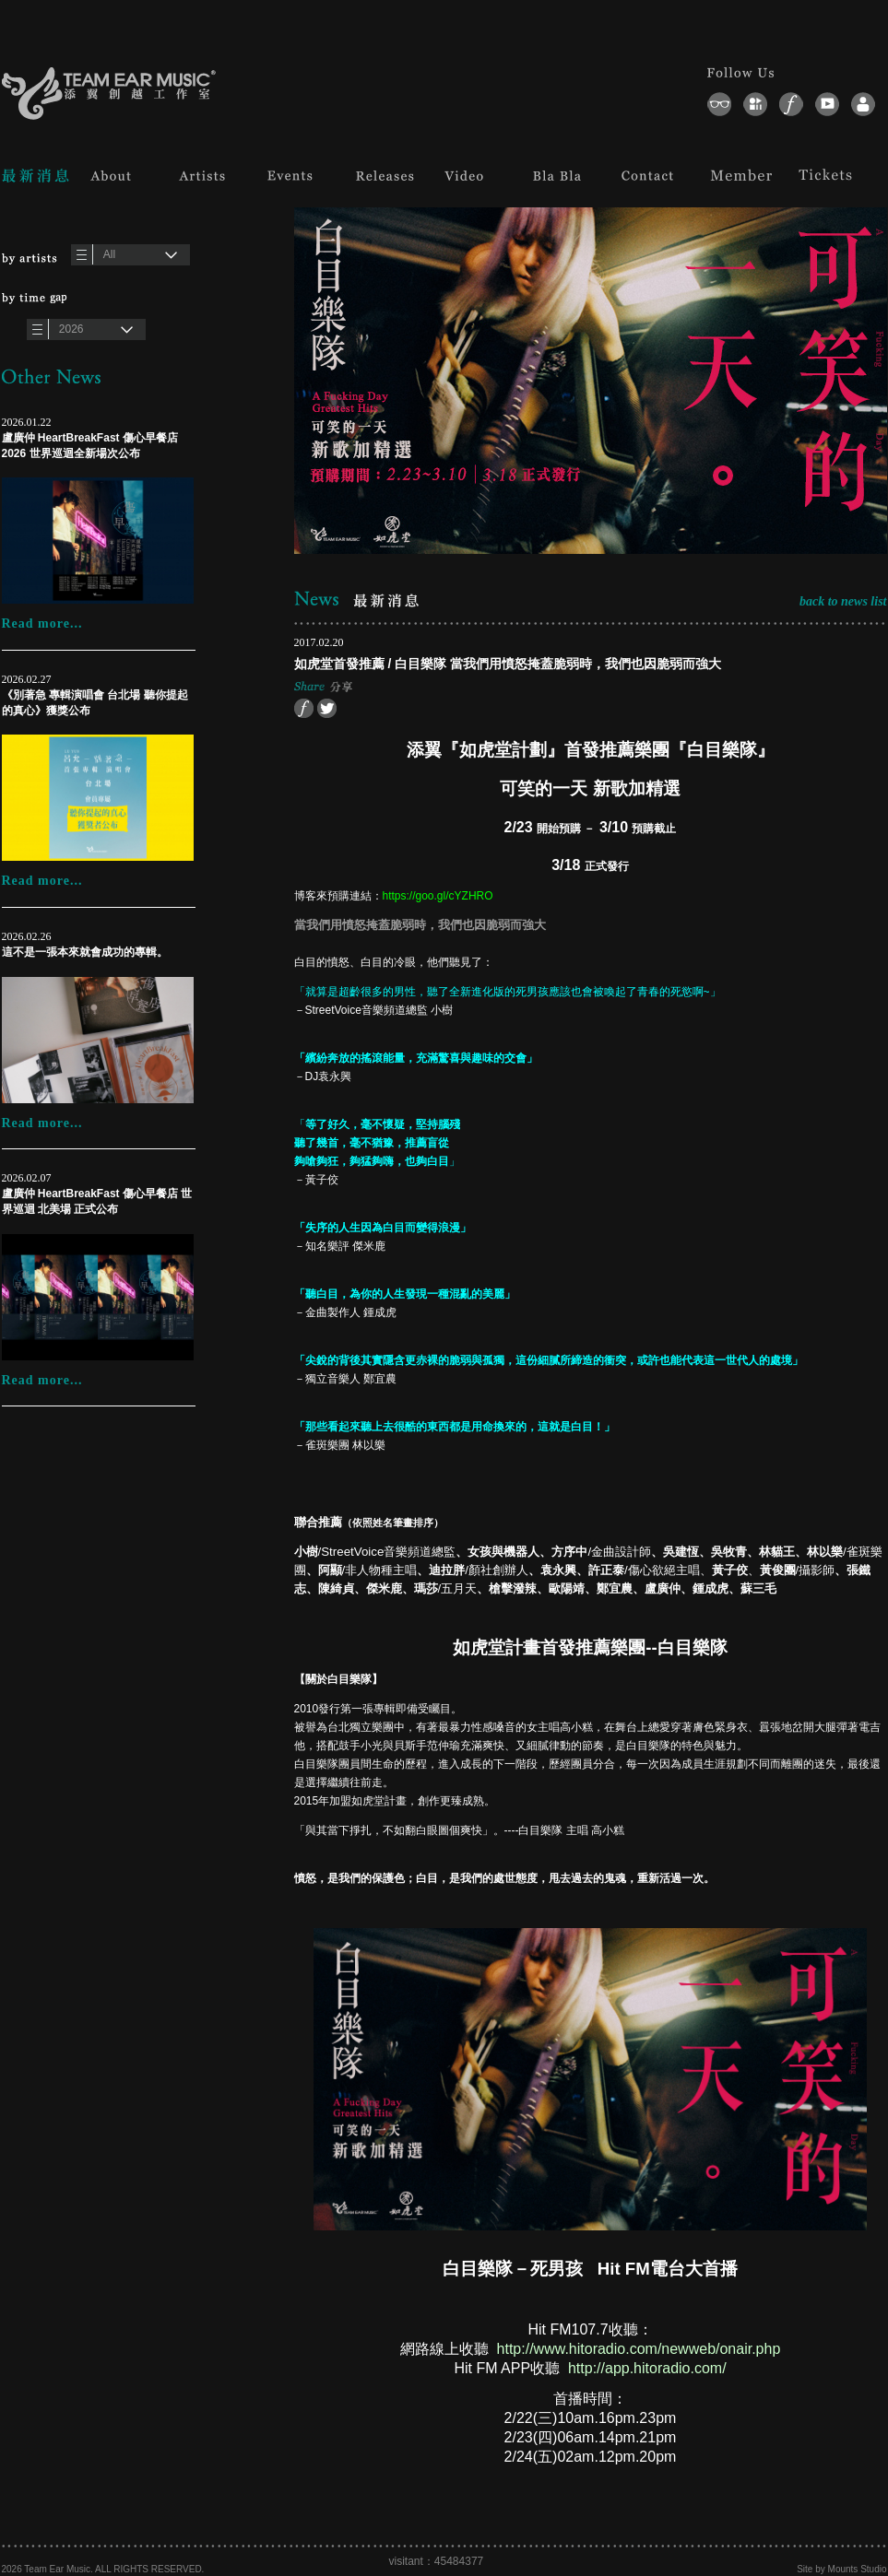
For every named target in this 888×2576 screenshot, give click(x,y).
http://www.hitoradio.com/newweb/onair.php (639, 2349)
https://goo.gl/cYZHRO (438, 895)
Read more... (42, 623)
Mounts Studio (857, 2569)
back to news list (843, 601)
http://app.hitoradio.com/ (647, 2368)
